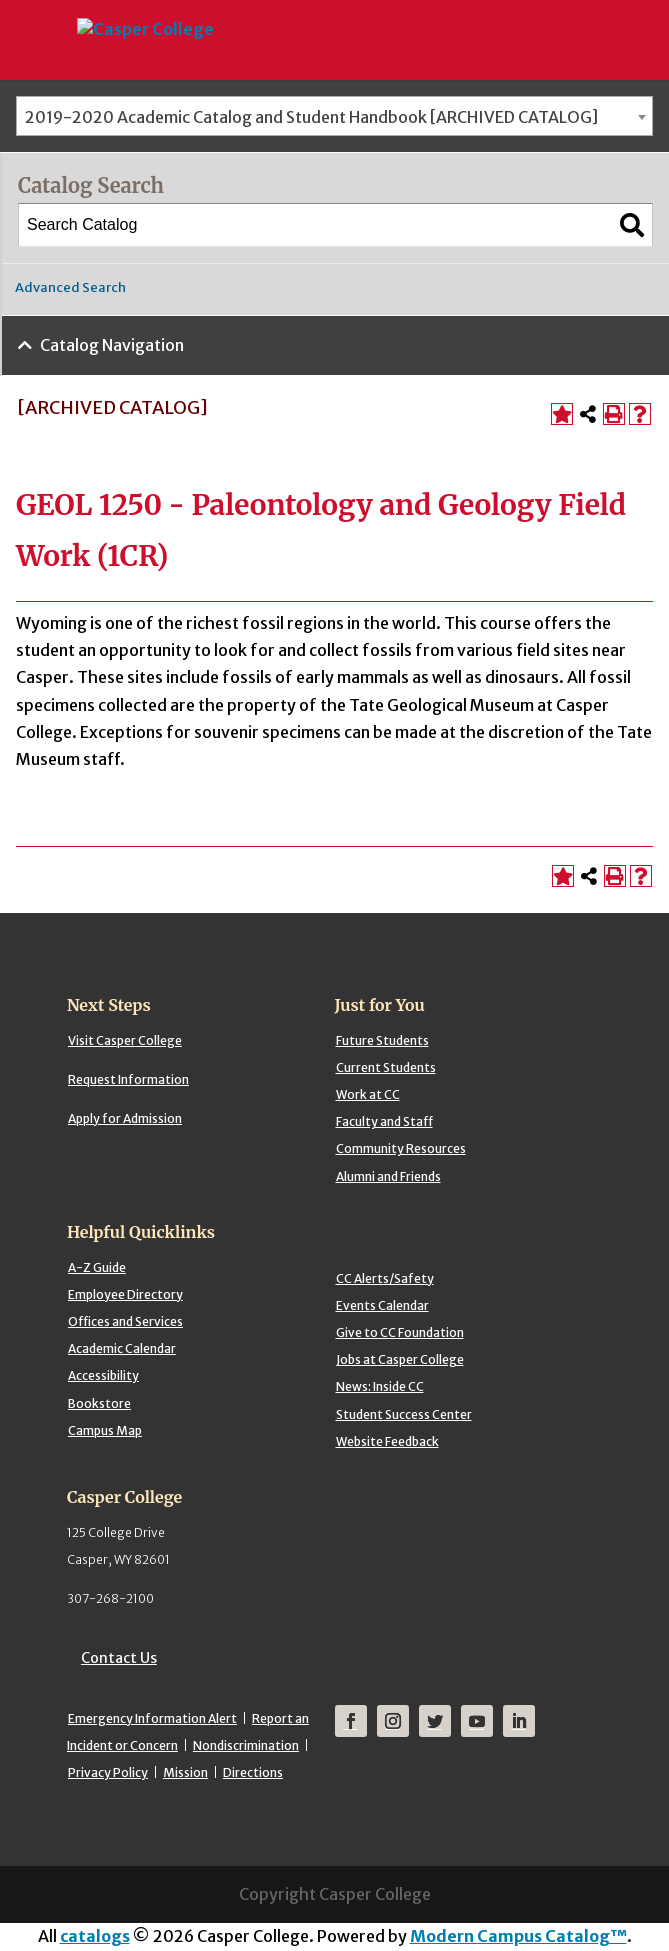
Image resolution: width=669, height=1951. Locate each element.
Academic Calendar (122, 1348)
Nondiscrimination (246, 1745)
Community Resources (401, 1148)
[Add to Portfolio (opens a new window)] (562, 414)
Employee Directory (125, 1294)
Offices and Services (125, 1321)
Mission (185, 1772)
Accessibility (103, 1375)
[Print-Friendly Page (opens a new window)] (614, 414)
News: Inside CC (380, 1386)
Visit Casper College (125, 1040)
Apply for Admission (125, 1118)
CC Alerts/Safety (385, 1278)
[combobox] (334, 116)
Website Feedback (387, 1441)
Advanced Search (70, 287)
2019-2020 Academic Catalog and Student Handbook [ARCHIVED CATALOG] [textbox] (311, 117)
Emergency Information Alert (152, 1718)
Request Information (128, 1079)
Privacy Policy (108, 1772)
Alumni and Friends (388, 1176)
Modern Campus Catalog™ (518, 1936)
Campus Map (105, 1430)
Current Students (386, 1067)
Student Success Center (404, 1414)
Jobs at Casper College (400, 1359)
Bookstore (99, 1403)
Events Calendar (382, 1305)
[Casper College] (144, 11)
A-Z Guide (97, 1267)
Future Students (382, 1040)
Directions (253, 1772)
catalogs (95, 1936)
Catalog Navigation (112, 345)
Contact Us (119, 1658)
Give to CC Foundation (400, 1332)
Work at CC (368, 1094)
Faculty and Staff (384, 1121)
